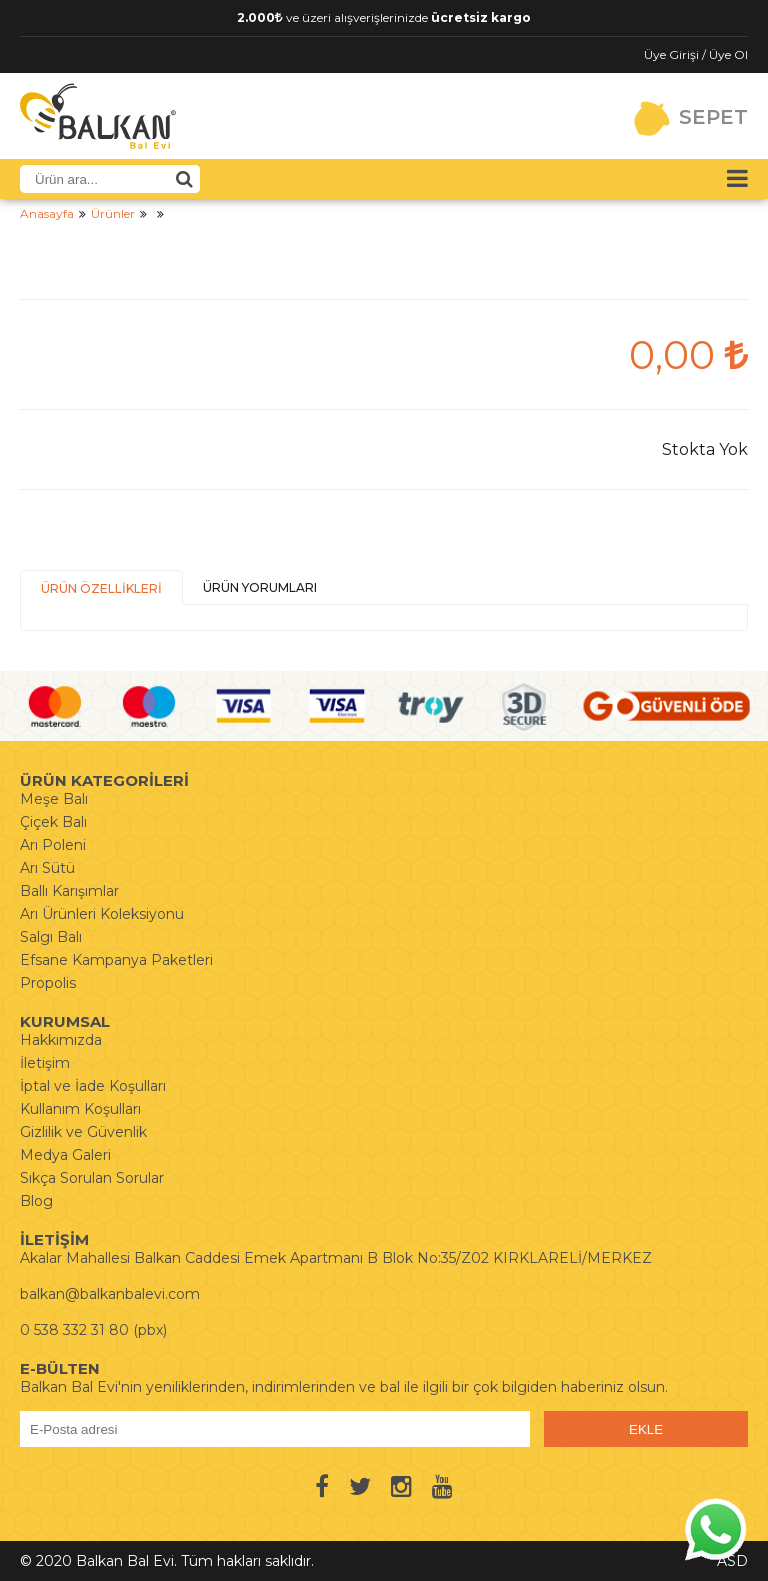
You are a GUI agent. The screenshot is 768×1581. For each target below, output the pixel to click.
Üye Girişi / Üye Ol (696, 54)
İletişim (45, 1063)
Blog (36, 1201)
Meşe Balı (54, 799)
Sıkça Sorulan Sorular (92, 1178)
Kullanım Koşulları (80, 1109)
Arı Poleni (53, 845)
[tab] (101, 587)
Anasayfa (47, 213)
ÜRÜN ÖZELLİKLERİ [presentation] (101, 588)
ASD (732, 1561)
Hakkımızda (61, 1040)
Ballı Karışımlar (69, 891)
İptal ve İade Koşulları (93, 1086)
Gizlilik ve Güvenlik (83, 1132)
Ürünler (113, 213)
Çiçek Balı (53, 822)
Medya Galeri (65, 1155)
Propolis (48, 983)
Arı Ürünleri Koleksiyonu (102, 914)
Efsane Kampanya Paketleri (116, 960)
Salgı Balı (51, 937)
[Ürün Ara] (184, 179)
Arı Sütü (47, 868)
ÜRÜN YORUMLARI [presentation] (260, 587)
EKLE (646, 1429)
